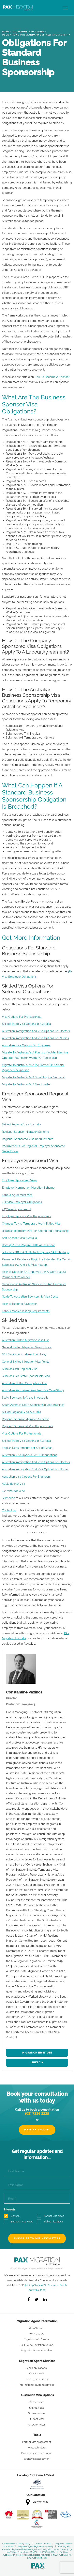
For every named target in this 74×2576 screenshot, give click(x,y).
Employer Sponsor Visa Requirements (26, 1216)
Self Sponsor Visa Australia (19, 1237)
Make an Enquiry (37, 2129)
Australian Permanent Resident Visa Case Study (33, 1390)
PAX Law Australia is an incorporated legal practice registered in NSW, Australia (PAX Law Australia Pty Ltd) (37, 2555)
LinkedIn (37, 2062)
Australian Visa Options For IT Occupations (29, 1455)
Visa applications (37, 2367)
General (13, 2216)
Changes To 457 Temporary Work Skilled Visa (31, 1223)
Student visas (36, 2418)
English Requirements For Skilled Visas (27, 1447)
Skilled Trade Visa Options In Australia (26, 1023)
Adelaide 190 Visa (13, 1483)
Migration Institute (37, 2052)
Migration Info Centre (28, 31)
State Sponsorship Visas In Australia (25, 1397)
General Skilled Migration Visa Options (27, 1347)
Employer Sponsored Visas (19, 1180)
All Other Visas (36, 2424)
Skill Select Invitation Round (36, 2344)
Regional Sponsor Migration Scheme (25, 1131)
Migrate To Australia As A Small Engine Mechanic (33, 1077)
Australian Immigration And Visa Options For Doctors (36, 1031)
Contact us (9, 1510)
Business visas (36, 2413)
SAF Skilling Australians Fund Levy (24, 1354)
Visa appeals (36, 2373)
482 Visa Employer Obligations (22, 1202)
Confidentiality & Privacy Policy (16, 2544)
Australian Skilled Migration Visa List (25, 1340)
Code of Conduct (43, 2544)
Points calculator (37, 2447)
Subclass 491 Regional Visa (19, 1369)
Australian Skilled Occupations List (24, 1383)
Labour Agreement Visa (17, 1194)
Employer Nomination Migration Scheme (28, 1187)
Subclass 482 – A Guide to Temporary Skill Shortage (35, 1252)
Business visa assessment (36, 2453)
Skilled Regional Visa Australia (21, 1124)
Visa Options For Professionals (21, 1016)
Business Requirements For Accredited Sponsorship (35, 1230)
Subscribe (8, 1498)
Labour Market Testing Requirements (26, 1311)
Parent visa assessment (36, 2458)
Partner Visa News (52, 2216)
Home (5, 31)
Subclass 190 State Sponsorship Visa (26, 1376)
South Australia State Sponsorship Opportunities (33, 1404)
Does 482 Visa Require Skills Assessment (28, 1245)
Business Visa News (20, 2221)
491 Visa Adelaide (13, 1491)
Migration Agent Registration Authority (35, 2546)
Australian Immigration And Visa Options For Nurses (35, 1038)
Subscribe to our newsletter (37, 2238)
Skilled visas (36, 2407)
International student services (36, 2384)
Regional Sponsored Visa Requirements (27, 1139)
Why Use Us (36, 2333)
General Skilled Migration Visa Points (25, 1361)
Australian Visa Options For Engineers (26, 1045)
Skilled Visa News (51, 2221)
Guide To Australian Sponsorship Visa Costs (30, 1296)
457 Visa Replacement (16, 1209)
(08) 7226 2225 (37, 2113)
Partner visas (36, 2402)
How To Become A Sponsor (52, 376)
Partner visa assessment (36, 2441)
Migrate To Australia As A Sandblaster (26, 1084)
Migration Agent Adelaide (36, 2350)
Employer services (36, 2379)
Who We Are (36, 2328)
